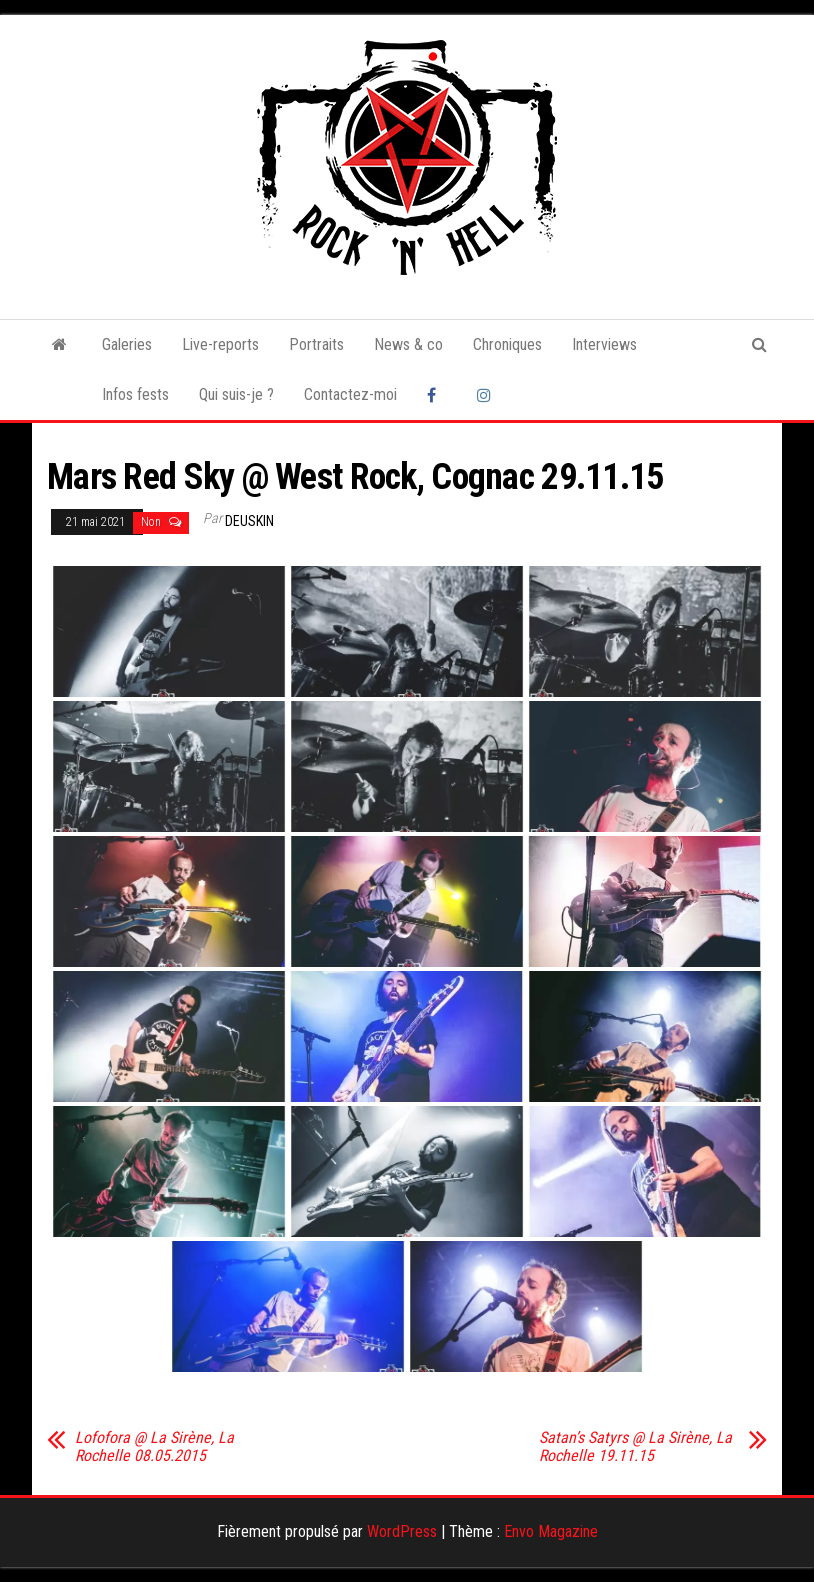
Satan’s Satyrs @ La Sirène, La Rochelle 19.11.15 (635, 1447)
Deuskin (249, 521)
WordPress (402, 1531)
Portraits (316, 344)
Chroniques (507, 344)
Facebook (437, 395)
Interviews (604, 344)
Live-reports (220, 344)
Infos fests (135, 394)
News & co (408, 344)
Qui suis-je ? (236, 394)
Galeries (127, 344)
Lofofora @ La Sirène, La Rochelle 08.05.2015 (154, 1447)
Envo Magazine (551, 1531)
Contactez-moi (350, 394)
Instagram (487, 395)
